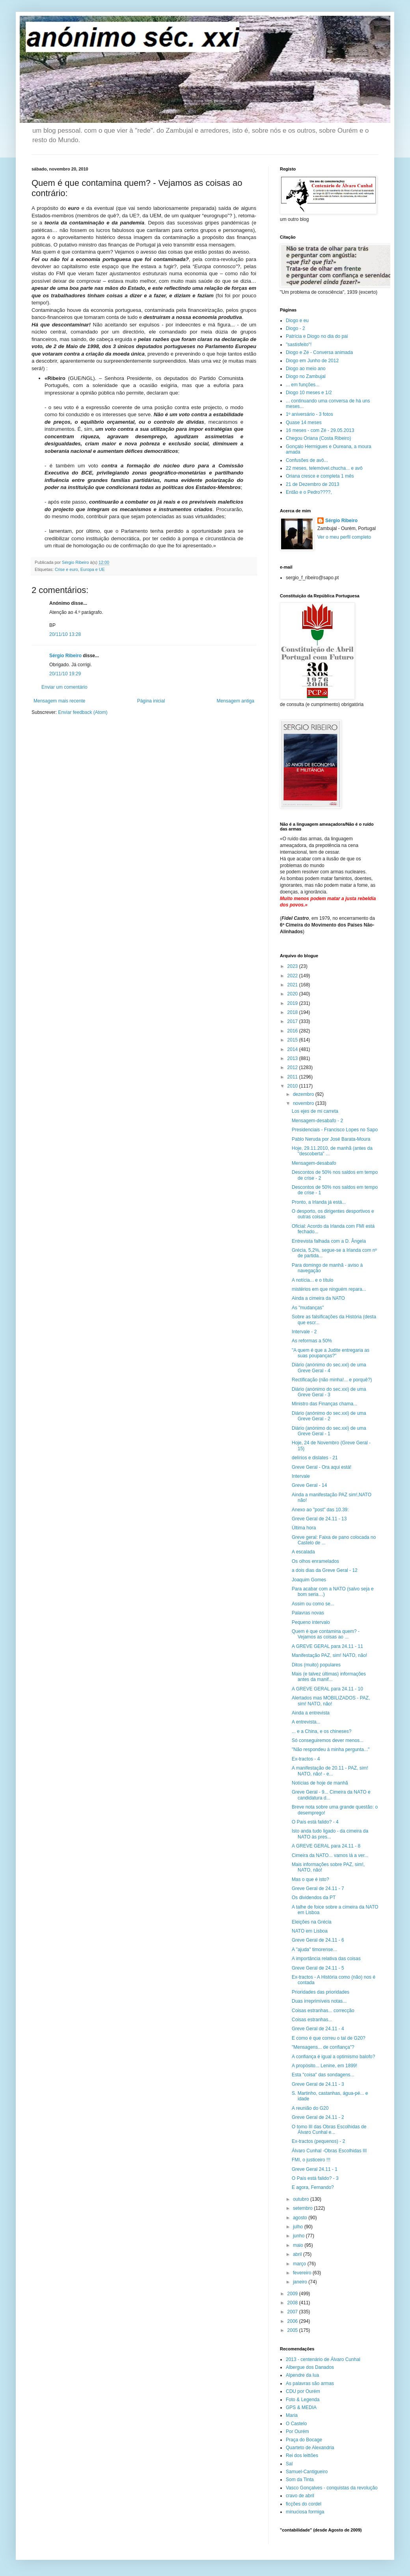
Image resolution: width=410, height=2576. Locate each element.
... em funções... (302, 384)
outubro (301, 2199)
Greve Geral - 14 (309, 1485)
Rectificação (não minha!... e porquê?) (332, 1380)
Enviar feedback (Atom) (82, 712)
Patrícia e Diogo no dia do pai (317, 336)
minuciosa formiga (305, 2512)
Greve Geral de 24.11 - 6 (318, 1940)
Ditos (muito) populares (316, 1665)
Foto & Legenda (302, 2399)
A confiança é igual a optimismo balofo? (333, 2056)
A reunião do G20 (310, 2108)
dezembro (304, 1094)
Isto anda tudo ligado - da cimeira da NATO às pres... (330, 1833)
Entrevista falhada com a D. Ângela (329, 1241)
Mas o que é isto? (310, 1879)
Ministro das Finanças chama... (324, 1404)
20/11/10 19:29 (65, 673)
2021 (293, 985)
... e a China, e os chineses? (321, 1731)
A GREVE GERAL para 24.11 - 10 (327, 1689)
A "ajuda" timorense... (314, 1949)
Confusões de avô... (307, 460)
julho (298, 2226)
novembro (304, 1103)
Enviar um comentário (64, 687)
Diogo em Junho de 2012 (312, 360)
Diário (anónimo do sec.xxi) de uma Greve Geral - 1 (329, 1430)
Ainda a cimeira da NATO (318, 1298)
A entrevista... (306, 1722)
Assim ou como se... (313, 1604)
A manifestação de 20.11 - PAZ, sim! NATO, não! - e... (330, 1770)
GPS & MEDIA (301, 2407)
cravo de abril (300, 2495)
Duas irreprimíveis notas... (319, 2001)
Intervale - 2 (304, 1331)
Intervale (301, 1476)
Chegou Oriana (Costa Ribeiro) (318, 438)
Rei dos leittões (302, 2455)
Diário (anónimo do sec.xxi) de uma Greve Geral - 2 (329, 1415)
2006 (293, 2321)
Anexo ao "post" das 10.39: (320, 1509)
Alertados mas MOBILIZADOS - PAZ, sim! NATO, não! (331, 1700)
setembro (303, 2208)
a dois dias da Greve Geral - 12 (325, 1570)
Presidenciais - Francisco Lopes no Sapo (335, 1129)
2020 (293, 994)
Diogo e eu (297, 320)
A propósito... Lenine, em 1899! (324, 2065)
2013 (293, 1058)
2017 (293, 1021)
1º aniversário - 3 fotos (309, 414)
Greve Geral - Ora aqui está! (321, 1467)
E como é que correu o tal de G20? (328, 2038)
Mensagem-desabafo (314, 1163)
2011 (293, 1077)
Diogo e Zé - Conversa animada (319, 352)
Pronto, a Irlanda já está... (319, 1202)
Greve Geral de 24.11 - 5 (318, 1968)
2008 (293, 2302)
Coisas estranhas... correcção (323, 2010)
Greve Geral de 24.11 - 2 (318, 2117)
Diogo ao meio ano (306, 368)
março (300, 2264)
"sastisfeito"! (298, 344)
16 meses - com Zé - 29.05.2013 (320, 430)
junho (299, 2236)
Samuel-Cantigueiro (307, 2471)
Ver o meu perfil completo (344, 537)
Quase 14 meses (304, 422)
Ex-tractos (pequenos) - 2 (318, 2141)
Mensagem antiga (235, 701)
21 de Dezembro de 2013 (312, 484)
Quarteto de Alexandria (310, 2447)
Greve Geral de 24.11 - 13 (319, 1519)
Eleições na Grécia (312, 1922)
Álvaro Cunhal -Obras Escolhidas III (329, 2150)
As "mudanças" (308, 1307)
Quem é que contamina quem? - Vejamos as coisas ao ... (326, 1634)
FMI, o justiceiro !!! (311, 2160)
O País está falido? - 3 (315, 2178)
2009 (293, 2293)
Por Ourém (297, 2431)
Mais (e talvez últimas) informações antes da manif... (329, 1676)
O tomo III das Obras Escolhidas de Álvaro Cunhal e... (329, 2129)
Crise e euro (66, 569)
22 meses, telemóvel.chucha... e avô (324, 468)
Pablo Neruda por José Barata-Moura (331, 1139)
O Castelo (296, 2423)
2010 (293, 1086)
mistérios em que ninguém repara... (329, 1289)
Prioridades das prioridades (320, 1992)
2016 (293, 1031)
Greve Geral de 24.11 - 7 (318, 1888)
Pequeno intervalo (311, 1622)
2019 (293, 1003)
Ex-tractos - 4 (306, 1759)
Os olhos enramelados (315, 1561)
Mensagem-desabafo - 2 (317, 1120)
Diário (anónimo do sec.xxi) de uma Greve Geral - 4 (329, 1367)
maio (298, 2245)
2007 (293, 2312)
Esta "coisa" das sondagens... (323, 2074)
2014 (293, 1049)
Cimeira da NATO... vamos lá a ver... (330, 1855)
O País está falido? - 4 (315, 1822)
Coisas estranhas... (312, 2019)
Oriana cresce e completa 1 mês (320, 476)
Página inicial (151, 701)
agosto (300, 2217)
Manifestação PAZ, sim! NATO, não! (329, 1655)
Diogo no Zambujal (306, 376)
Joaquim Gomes (309, 1580)
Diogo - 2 (295, 328)
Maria (292, 2415)
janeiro (300, 2282)
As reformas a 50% (312, 1341)
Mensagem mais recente (59, 701)
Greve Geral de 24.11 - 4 (318, 2028)
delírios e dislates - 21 (315, 1457)
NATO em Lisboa (310, 1931)
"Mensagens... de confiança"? (323, 2047)
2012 (293, 1067)
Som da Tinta (300, 2479)
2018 (293, 1012)
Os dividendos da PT (313, 1897)
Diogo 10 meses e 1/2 (309, 392)
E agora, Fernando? (313, 2187)
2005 (293, 2330)
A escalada (303, 1552)
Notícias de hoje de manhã (320, 1783)
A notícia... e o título (312, 1280)
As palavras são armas (310, 2383)
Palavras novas (308, 1613)
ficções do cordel (303, 2504)
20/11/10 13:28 (65, 634)
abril (298, 2254)
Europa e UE (92, 569)
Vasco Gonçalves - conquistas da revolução (332, 2488)
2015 (293, 1040)
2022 (293, 976)
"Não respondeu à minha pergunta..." (330, 1749)
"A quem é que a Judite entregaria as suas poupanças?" (330, 1352)
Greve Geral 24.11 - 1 (314, 2169)
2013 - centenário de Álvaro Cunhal (323, 2359)
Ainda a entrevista (311, 1713)
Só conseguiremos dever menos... (327, 1740)
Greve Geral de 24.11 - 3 (318, 2084)
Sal (289, 2464)
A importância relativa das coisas (326, 1958)
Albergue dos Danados (310, 2367)
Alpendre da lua (302, 2375)
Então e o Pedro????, (309, 492)
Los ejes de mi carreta (315, 1111)
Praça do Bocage (304, 2440)
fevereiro (303, 2273)
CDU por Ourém (303, 2391)
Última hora (304, 1528)
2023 (293, 966)
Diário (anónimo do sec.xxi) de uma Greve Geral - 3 (329, 1391)
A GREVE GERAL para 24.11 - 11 (327, 1646)
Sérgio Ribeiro (65, 655)
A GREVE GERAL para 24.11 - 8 (326, 1846)
